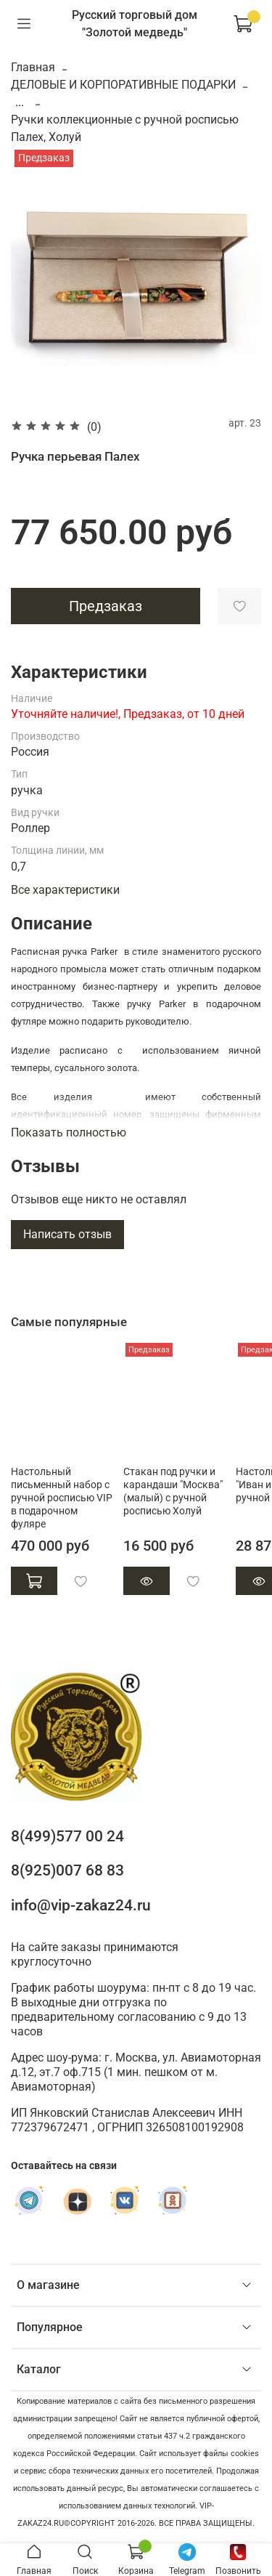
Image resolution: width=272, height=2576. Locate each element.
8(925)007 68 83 (67, 1870)
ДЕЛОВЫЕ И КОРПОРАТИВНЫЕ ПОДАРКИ (123, 85)
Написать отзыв (67, 1234)
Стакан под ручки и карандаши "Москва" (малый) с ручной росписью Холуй (173, 1491)
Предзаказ (105, 606)
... (19, 102)
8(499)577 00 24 (67, 1836)
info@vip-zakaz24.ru (81, 1905)
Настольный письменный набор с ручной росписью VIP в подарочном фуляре (61, 1497)
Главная (33, 67)
